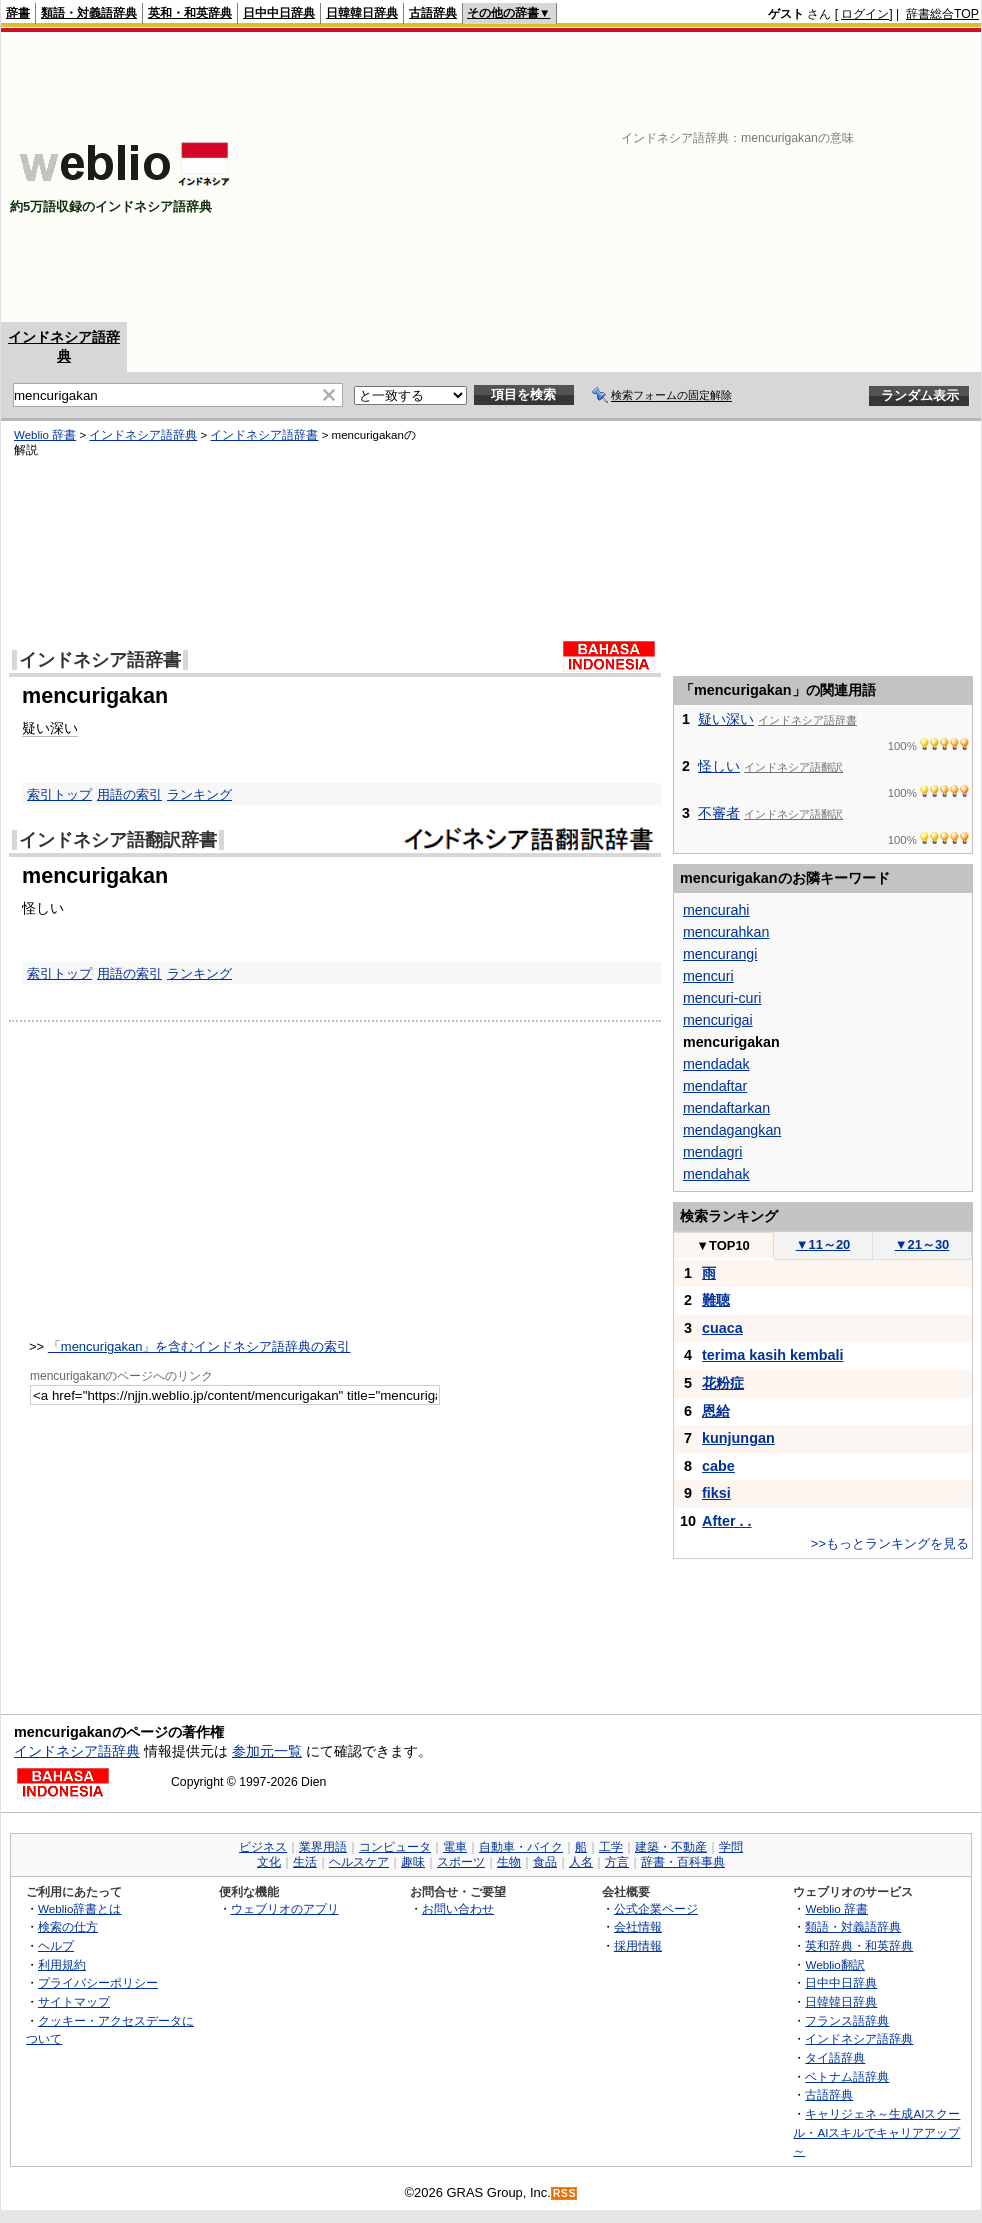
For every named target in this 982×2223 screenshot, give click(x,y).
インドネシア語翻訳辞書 (118, 840)
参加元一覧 (267, 1751)
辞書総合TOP (942, 14)
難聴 (716, 1300)
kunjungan (738, 1438)
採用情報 (638, 1945)
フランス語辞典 (847, 2020)
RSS (565, 2193)
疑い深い (50, 728)
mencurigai (718, 1020)
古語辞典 (433, 13)
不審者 (719, 813)
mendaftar (715, 1086)
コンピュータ (395, 1847)
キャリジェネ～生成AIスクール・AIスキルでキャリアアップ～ (876, 2132)
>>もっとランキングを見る (890, 1543)
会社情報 (638, 1926)
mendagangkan (732, 1130)
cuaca (722, 1328)
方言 (617, 1862)
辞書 (18, 13)
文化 (269, 1862)
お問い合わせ (458, 1908)
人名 (581, 1862)
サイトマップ (74, 2001)
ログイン (865, 14)
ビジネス (263, 1847)
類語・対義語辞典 (89, 13)
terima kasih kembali (773, 1355)
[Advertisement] (733, 177)
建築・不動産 (671, 1847)
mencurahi (716, 910)
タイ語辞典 (835, 2057)
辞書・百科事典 (683, 1862)
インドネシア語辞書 (264, 435)
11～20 (823, 1244)
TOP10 (723, 1245)
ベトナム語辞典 (847, 2076)
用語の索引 (129, 794)
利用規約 (62, 1964)
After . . (727, 1521)
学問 (731, 1847)
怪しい (719, 766)
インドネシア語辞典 (143, 435)
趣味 (413, 1862)
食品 (545, 1862)
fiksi (716, 1493)
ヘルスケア (359, 1862)
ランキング (199, 794)
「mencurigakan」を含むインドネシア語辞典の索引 (199, 1346)
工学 (611, 1847)
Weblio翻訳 (834, 1964)
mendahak (716, 1174)
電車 (455, 1847)
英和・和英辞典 (190, 13)
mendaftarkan (726, 1108)
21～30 (922, 1244)
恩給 (716, 1411)
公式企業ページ (656, 1908)
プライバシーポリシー (98, 1982)
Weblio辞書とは (79, 1908)
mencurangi (720, 954)
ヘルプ (56, 1945)
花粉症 (723, 1383)
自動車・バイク (521, 1847)
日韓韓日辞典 (362, 13)
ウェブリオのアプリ (285, 1908)
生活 (305, 1862)
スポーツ (461, 1862)
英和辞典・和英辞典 (859, 1945)
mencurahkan (726, 932)
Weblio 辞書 (45, 435)
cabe (718, 1466)
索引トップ (59, 794)
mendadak (716, 1064)
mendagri (712, 1152)
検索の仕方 (68, 1926)
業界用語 (323, 1847)
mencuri (708, 976)
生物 (509, 1862)
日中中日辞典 (279, 13)
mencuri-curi (722, 998)
